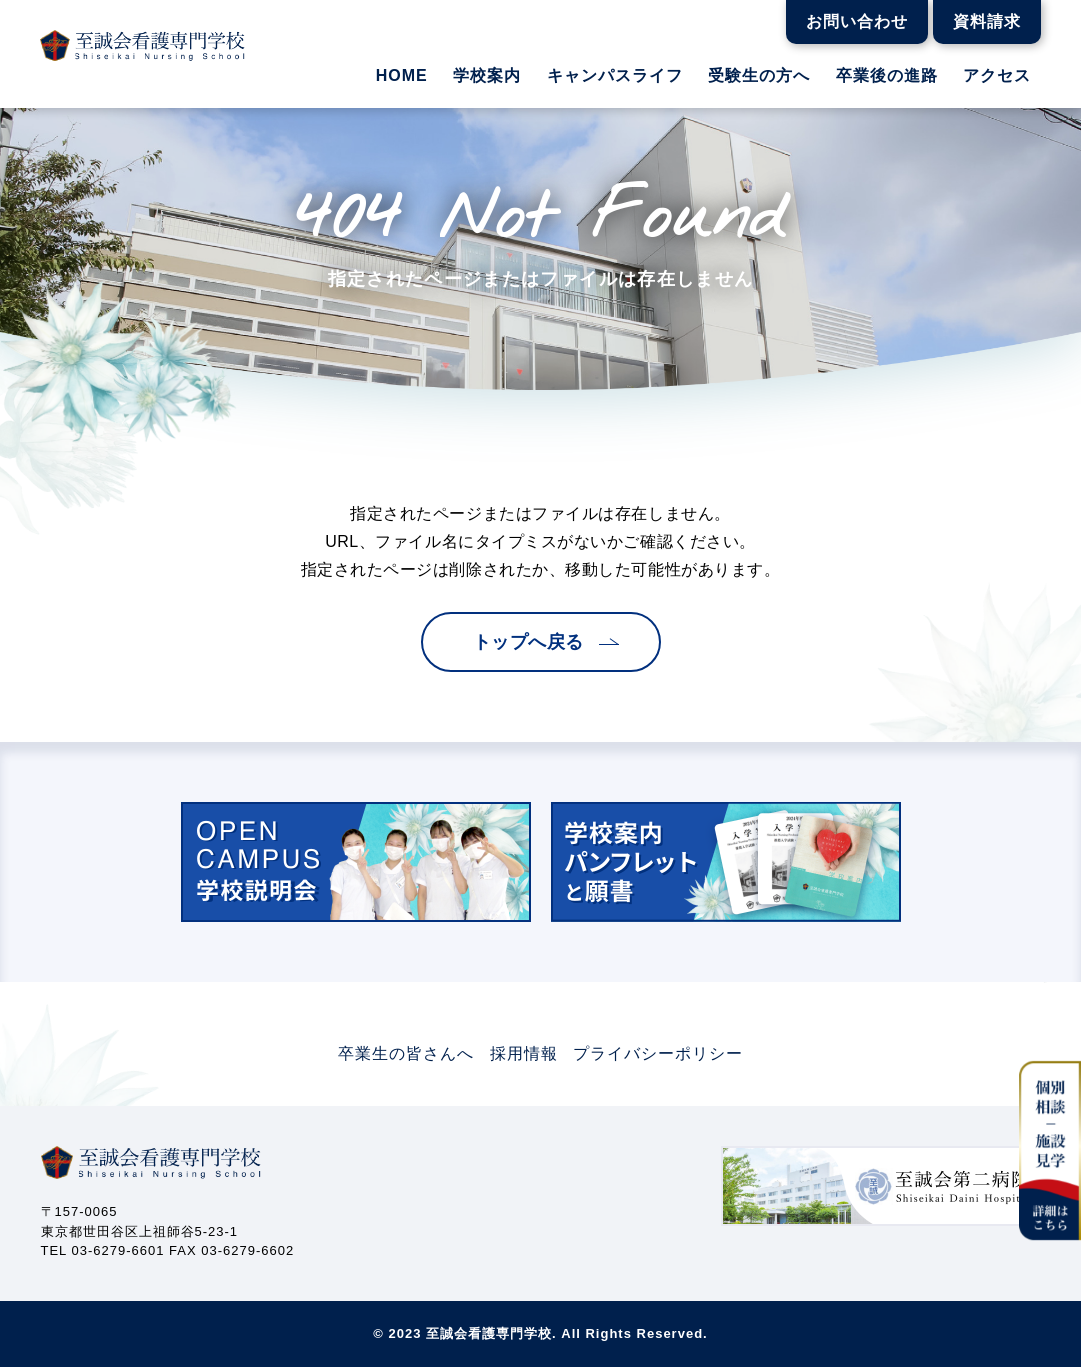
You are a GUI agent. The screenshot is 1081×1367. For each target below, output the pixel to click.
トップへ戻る (528, 642)
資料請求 (987, 21)
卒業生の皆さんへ (406, 1053)
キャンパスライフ (615, 76)
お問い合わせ (857, 21)
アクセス (997, 76)
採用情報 (524, 1053)
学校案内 (487, 76)
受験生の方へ (759, 76)
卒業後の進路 (887, 76)
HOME (402, 76)
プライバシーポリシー (658, 1053)
